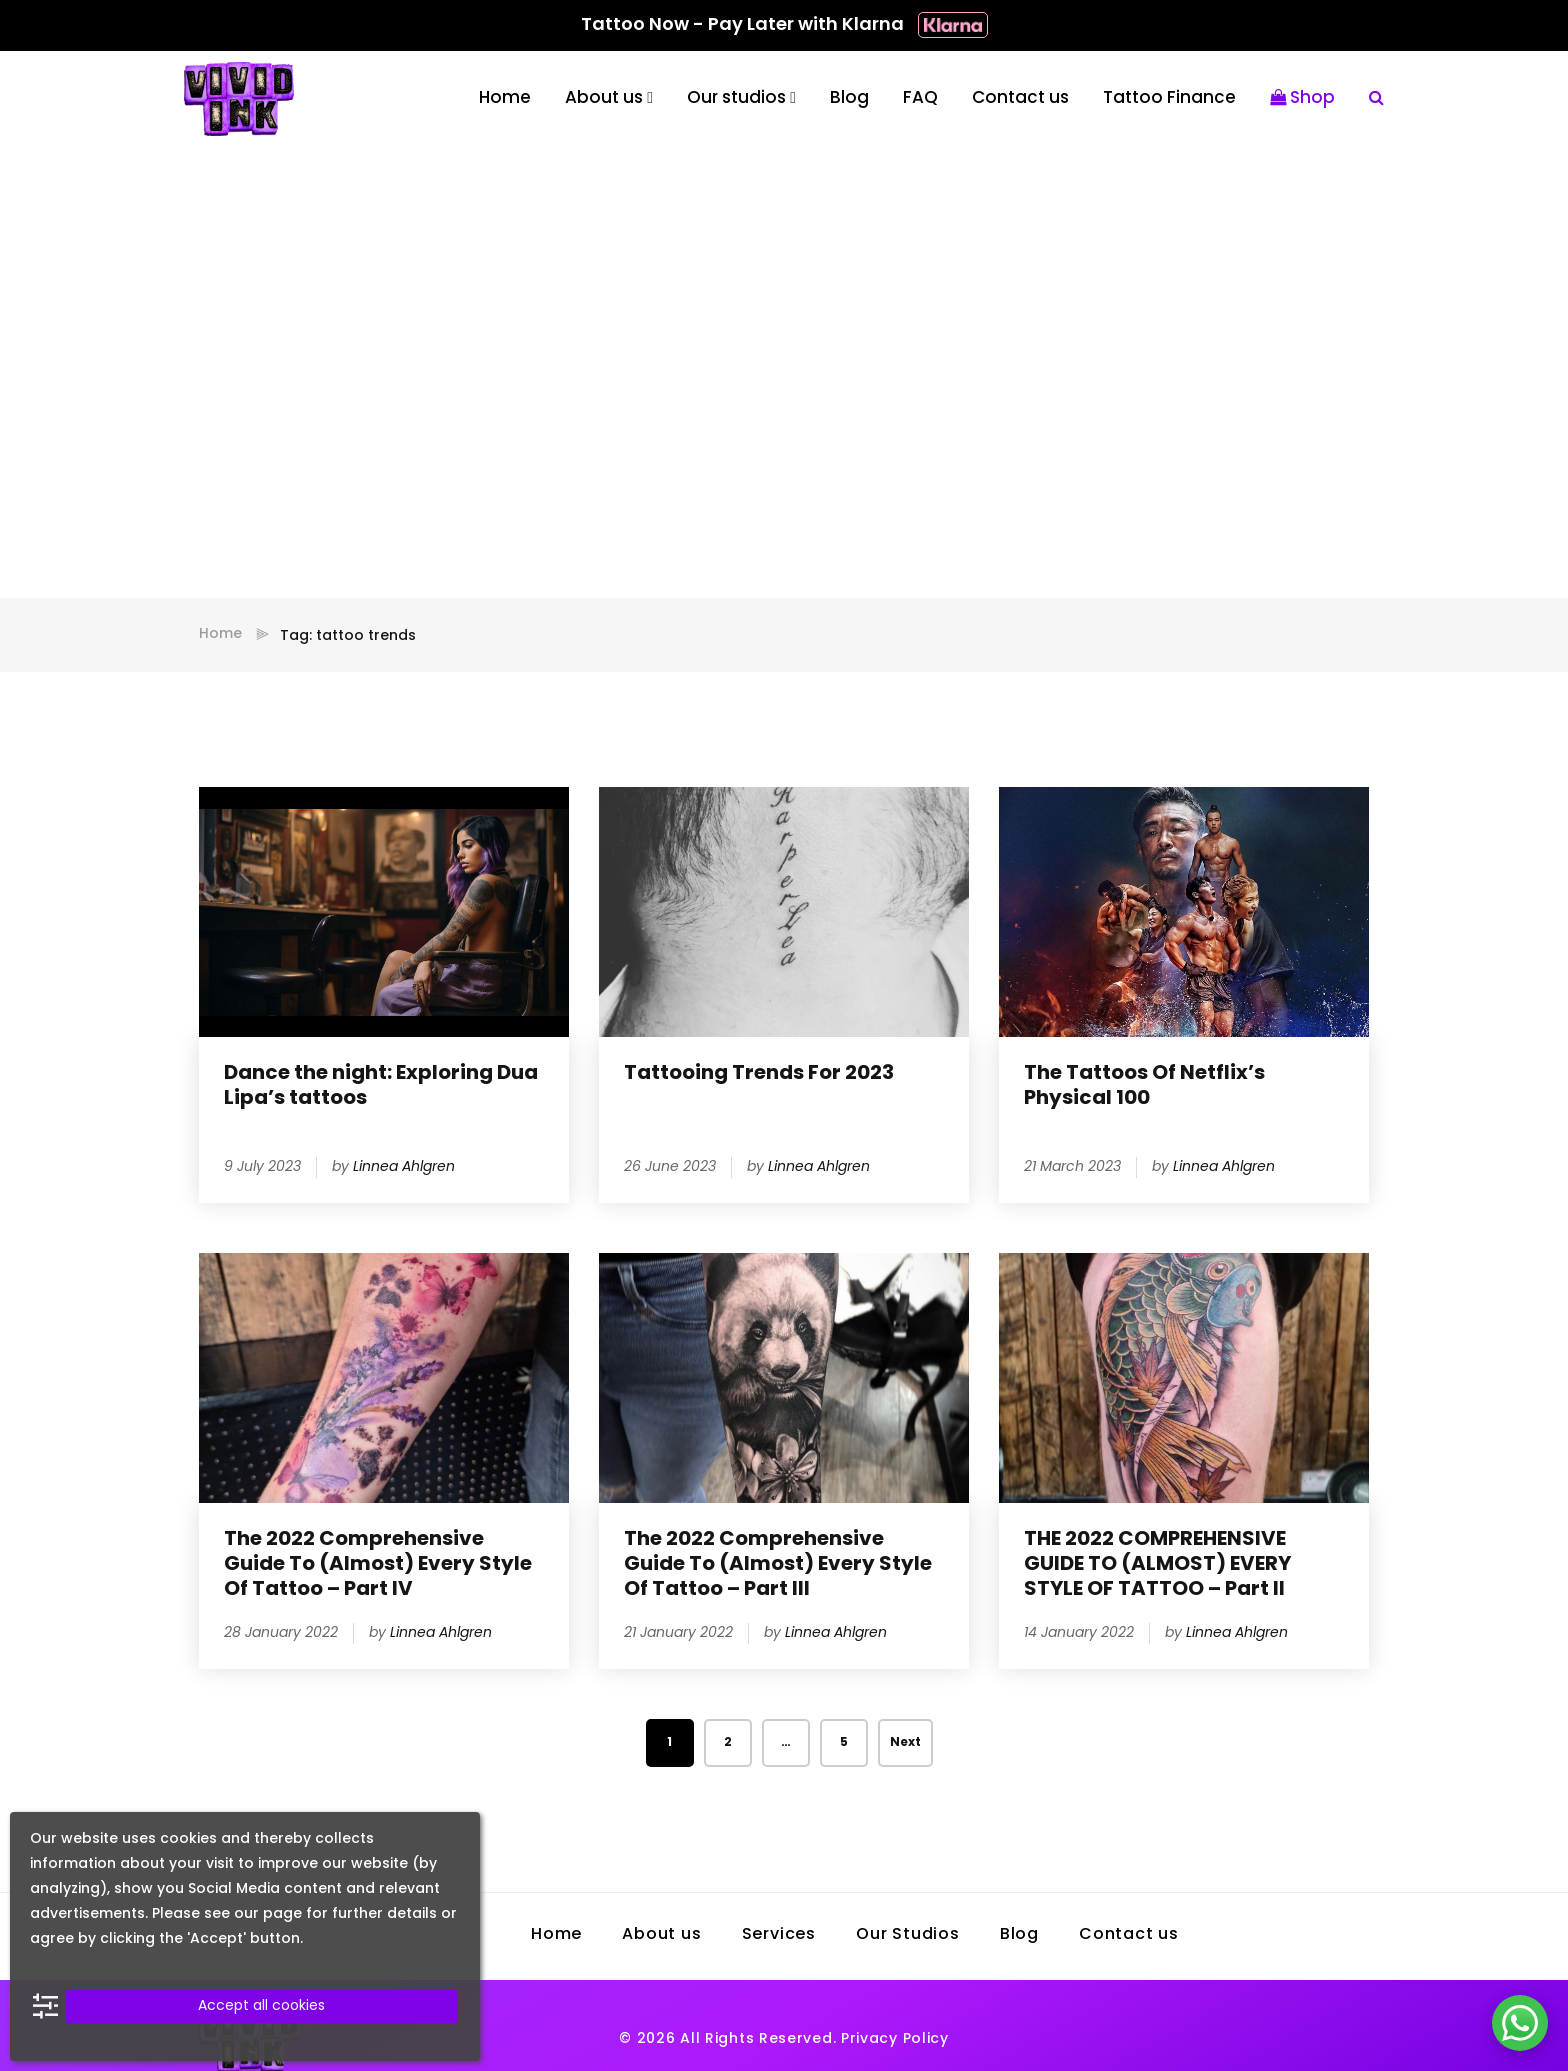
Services (779, 1935)
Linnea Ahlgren (404, 1167)
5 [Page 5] (844, 1743)
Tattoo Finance (1169, 98)
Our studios (736, 98)
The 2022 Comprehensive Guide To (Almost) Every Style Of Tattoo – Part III (778, 1565)
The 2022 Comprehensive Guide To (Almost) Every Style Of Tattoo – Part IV (378, 1565)
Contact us (1020, 98)
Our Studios (908, 1935)
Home (505, 98)
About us (604, 98)
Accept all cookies (261, 2006)
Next (905, 1743)
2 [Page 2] (728, 1743)
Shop (1302, 98)
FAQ (920, 98)
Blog (849, 98)
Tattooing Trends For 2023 (759, 1074)
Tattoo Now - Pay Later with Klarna (784, 25)
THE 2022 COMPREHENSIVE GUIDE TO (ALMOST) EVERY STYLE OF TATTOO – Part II (1157, 1565)
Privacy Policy (895, 2039)
